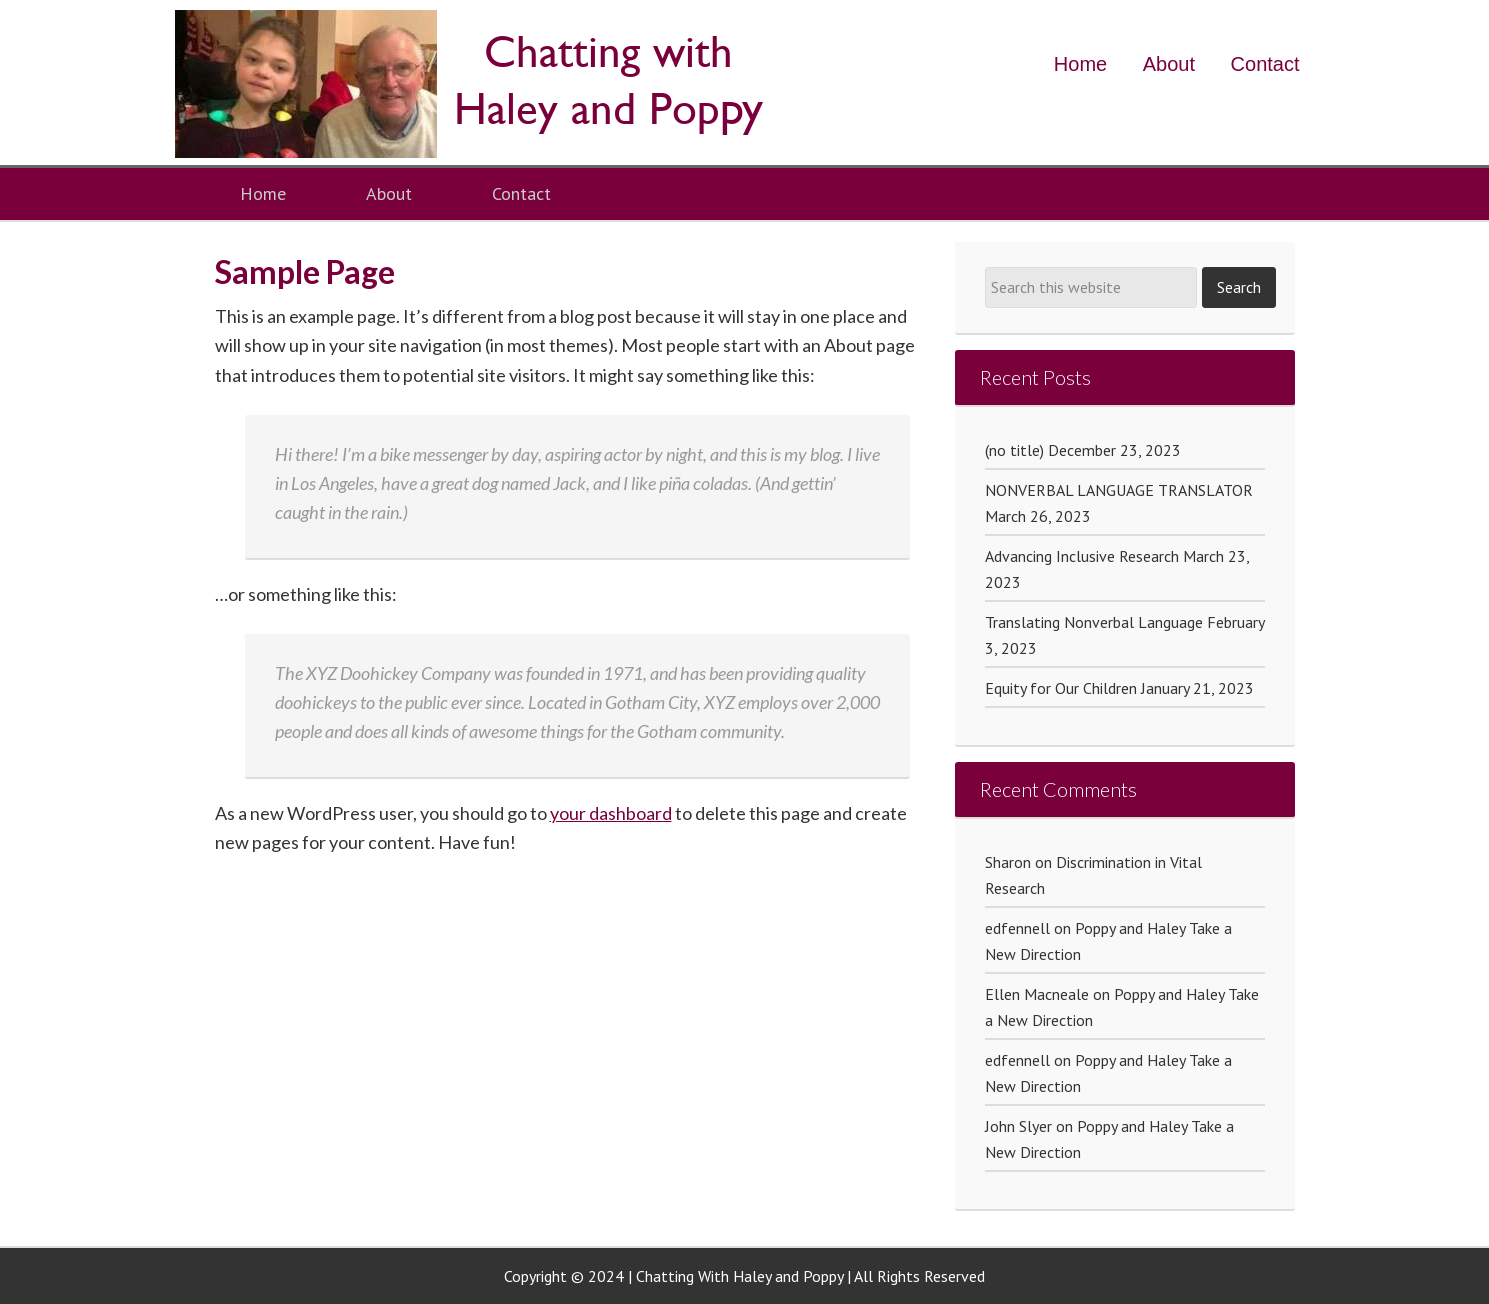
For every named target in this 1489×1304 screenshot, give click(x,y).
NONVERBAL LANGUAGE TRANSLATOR (1119, 490)
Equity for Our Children (1061, 688)
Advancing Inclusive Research (1082, 556)
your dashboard (611, 813)
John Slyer (1018, 1126)
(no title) (1014, 450)
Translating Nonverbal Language (1094, 622)
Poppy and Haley (475, 84)
